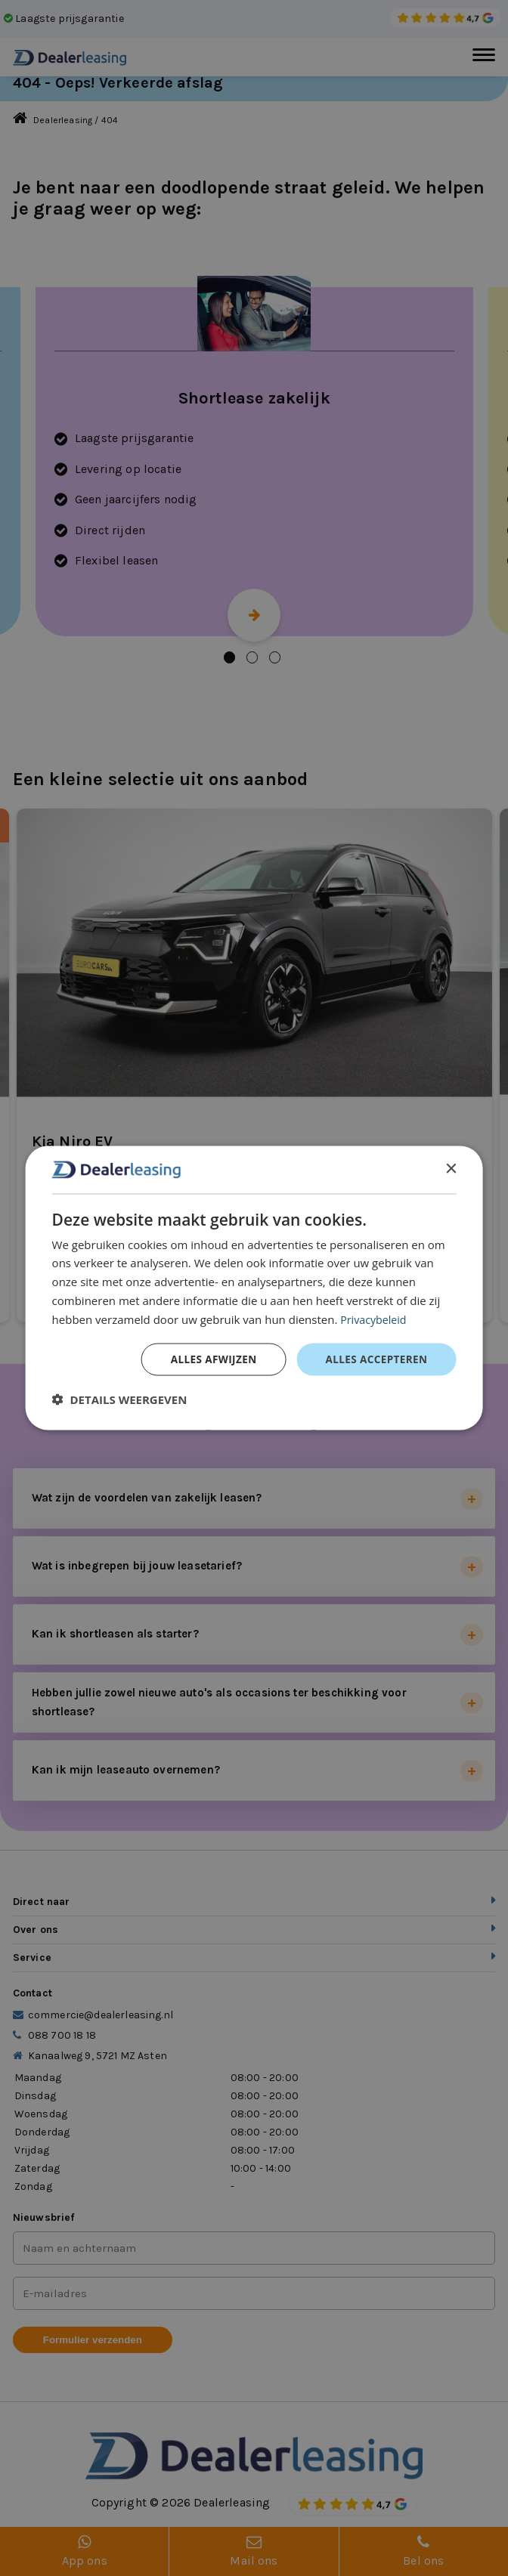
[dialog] (254, 1288)
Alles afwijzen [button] (208, 1359)
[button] (119, 1400)
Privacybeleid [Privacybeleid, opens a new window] (375, 1317)
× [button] (450, 1168)
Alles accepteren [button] (375, 1359)
